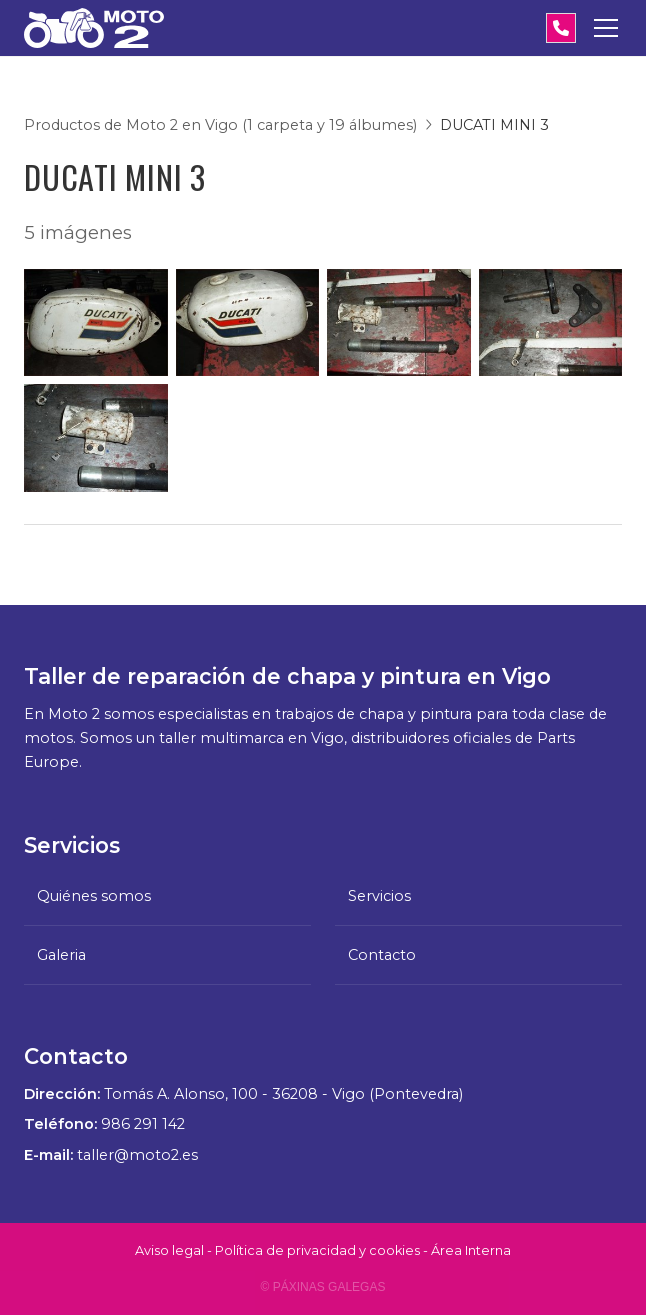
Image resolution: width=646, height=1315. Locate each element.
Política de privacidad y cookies (317, 1250)
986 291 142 (143, 1124)
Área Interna (471, 1250)
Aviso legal (169, 1250)
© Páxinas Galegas (323, 1287)
